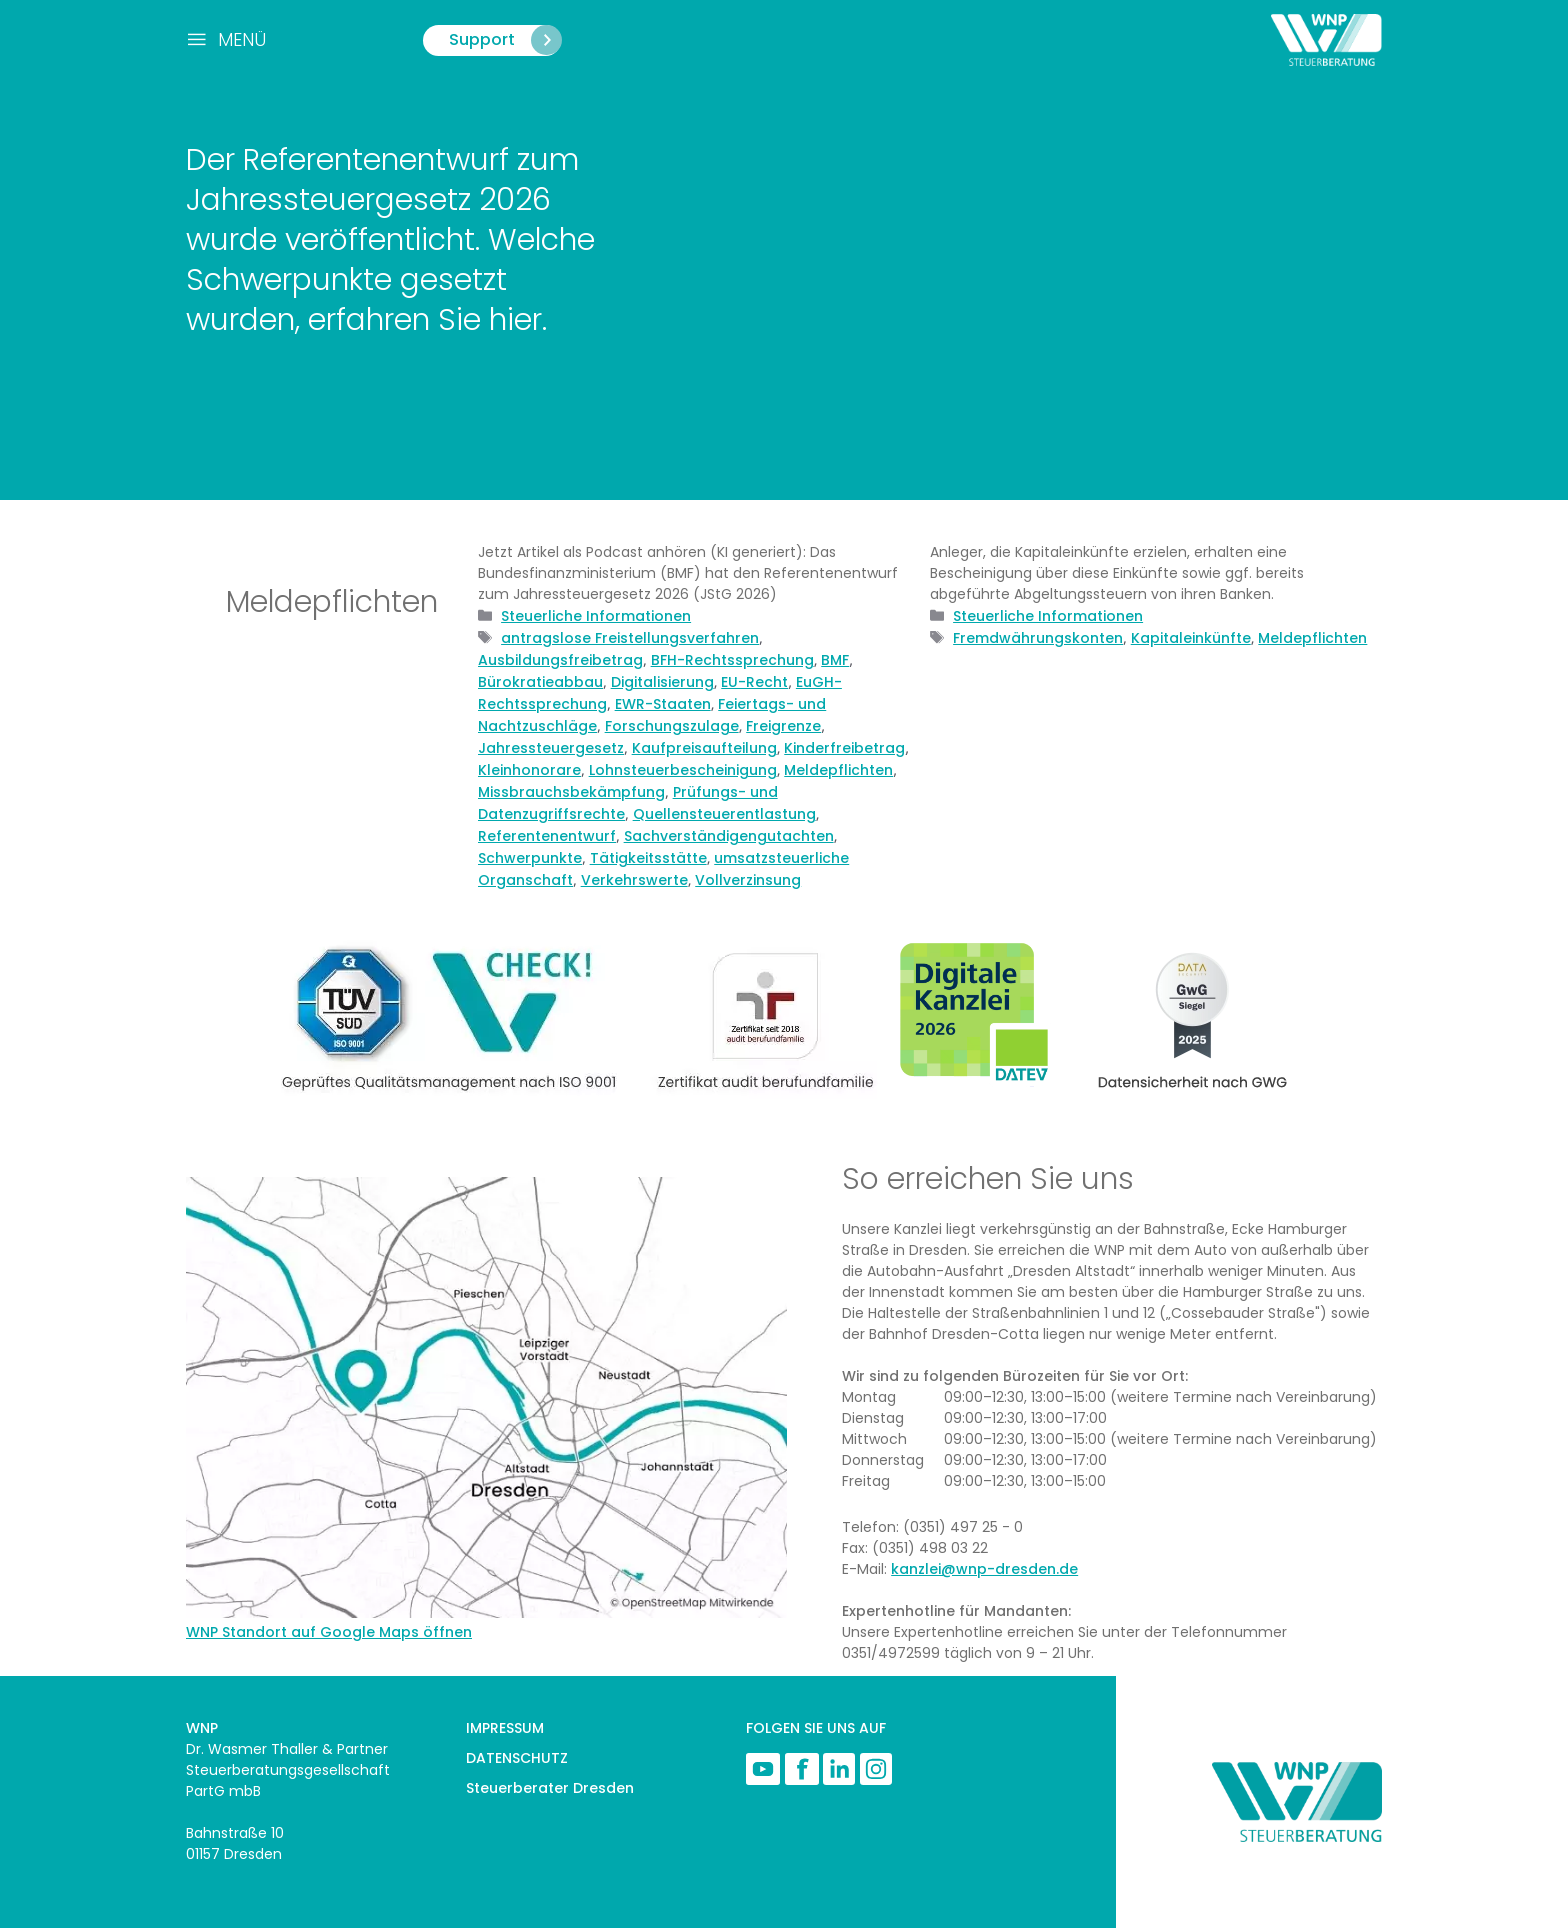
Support (506, 40)
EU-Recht (754, 682)
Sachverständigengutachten (729, 836)
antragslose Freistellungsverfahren (630, 638)
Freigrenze (783, 726)
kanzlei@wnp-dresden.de (984, 1569)
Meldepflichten (838, 770)
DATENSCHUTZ (517, 1758)
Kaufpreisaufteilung (704, 748)
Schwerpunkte (530, 858)
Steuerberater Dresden (550, 1788)
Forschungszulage (672, 726)
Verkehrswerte (634, 880)
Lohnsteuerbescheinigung (683, 770)
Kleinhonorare (529, 770)
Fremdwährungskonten (1038, 638)
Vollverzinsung (748, 880)
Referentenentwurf (547, 836)
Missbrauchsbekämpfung (571, 792)
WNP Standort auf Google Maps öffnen (329, 1632)
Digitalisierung (662, 682)
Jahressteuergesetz (551, 748)
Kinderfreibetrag (844, 748)
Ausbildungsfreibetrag (560, 660)
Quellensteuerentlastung (724, 814)
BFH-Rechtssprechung (732, 660)
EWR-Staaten (663, 704)
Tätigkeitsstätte (648, 858)
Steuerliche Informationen (596, 616)
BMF (835, 660)
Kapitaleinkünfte (1191, 638)
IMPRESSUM (505, 1728)
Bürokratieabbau (540, 682)
